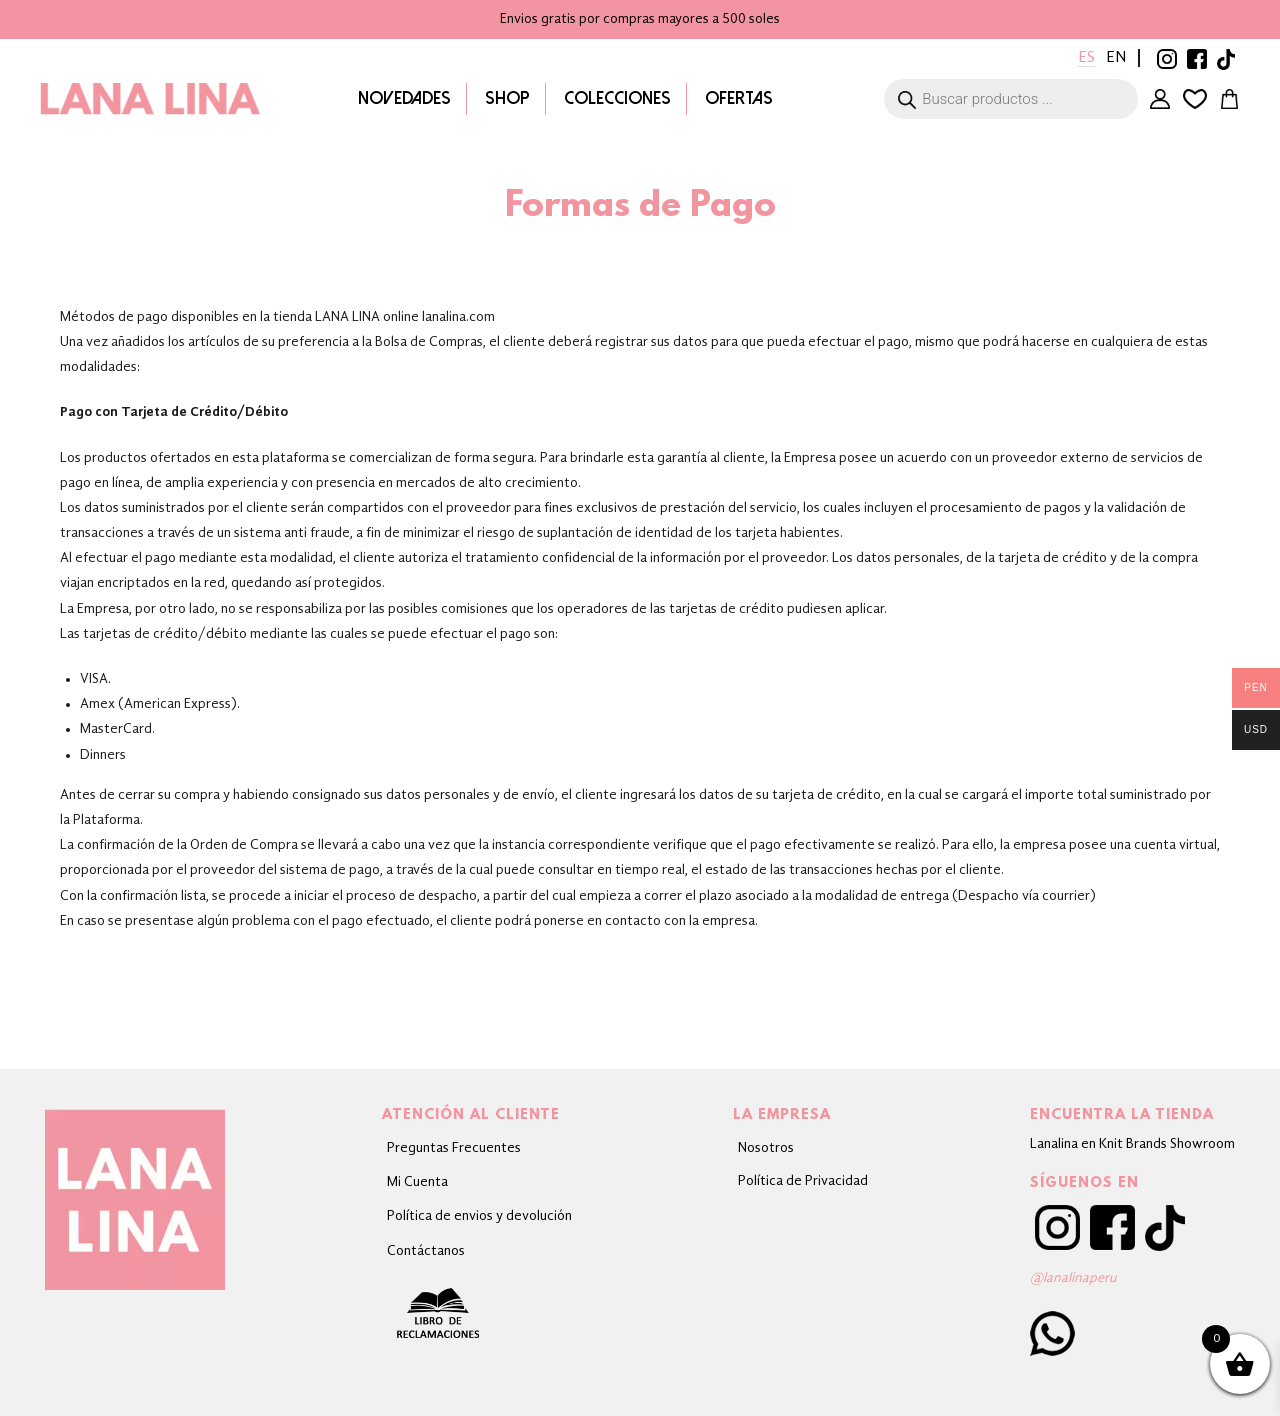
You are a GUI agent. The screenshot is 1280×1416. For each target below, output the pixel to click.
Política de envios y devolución (479, 1216)
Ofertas (738, 98)
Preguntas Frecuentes (454, 1148)
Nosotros (766, 1148)
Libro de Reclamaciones (479, 1313)
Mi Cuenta (1157, 99)
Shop (506, 98)
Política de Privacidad (803, 1181)
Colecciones (616, 98)
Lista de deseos (1193, 99)
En (1115, 58)
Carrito (1229, 99)
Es (1084, 58)
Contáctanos (426, 1251)
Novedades (403, 98)
